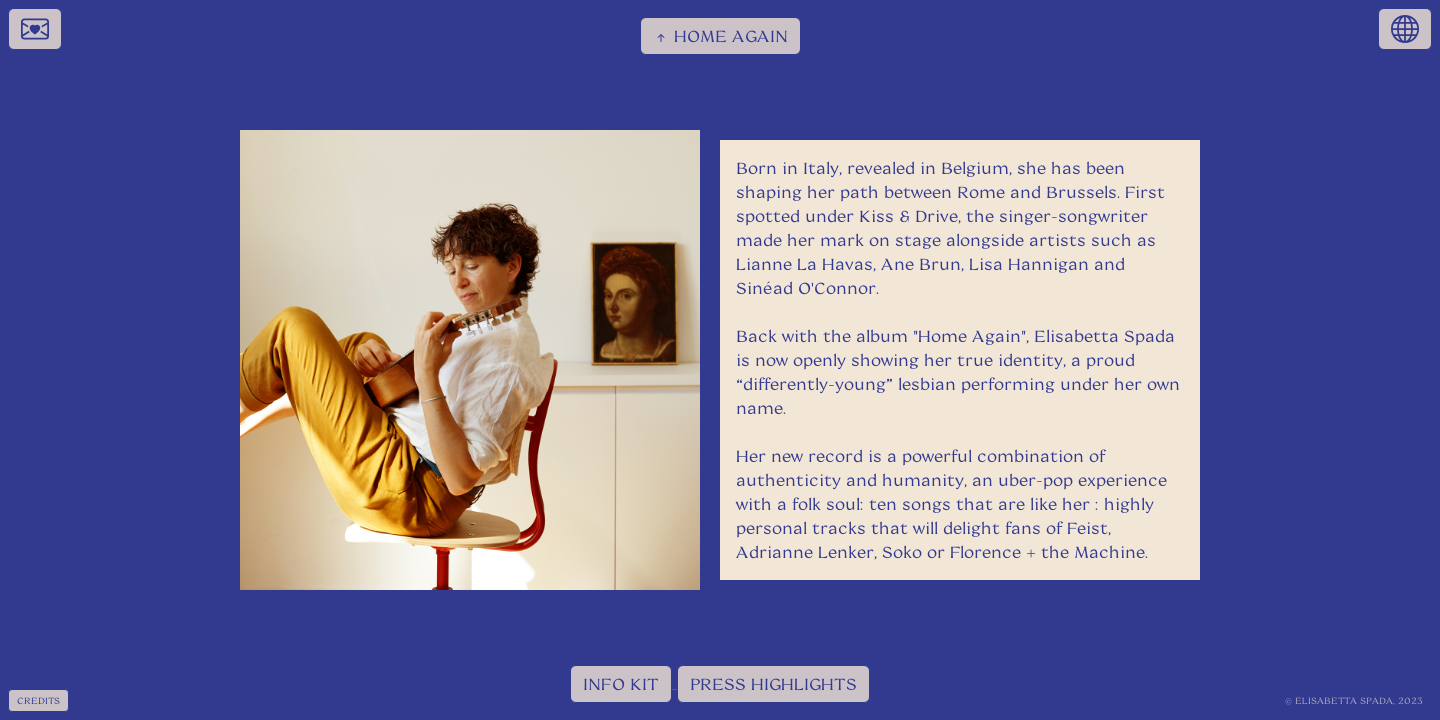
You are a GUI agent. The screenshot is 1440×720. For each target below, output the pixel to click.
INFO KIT (621, 683)
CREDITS (38, 700)
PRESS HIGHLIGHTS (773, 683)
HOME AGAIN (720, 36)
